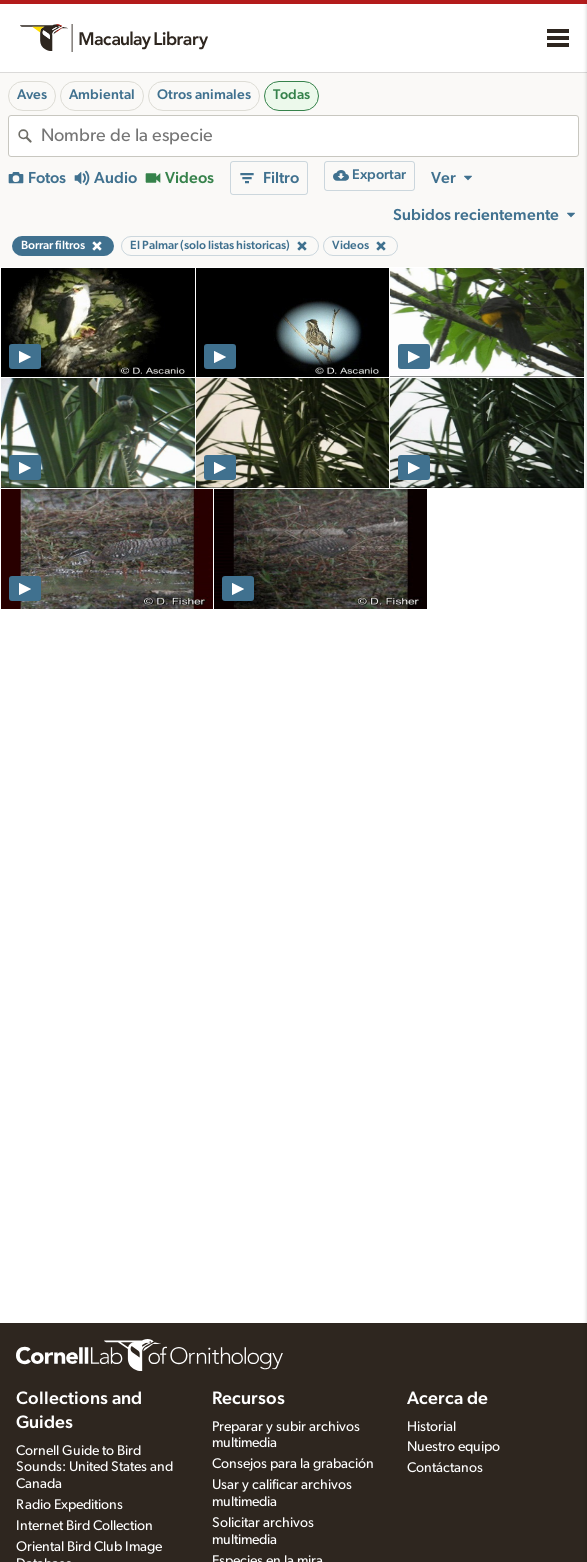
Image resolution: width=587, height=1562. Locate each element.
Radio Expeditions (69, 1505)
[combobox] (309, 136)
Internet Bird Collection (84, 1526)
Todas (291, 95)
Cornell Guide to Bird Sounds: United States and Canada (94, 1468)
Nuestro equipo (453, 1447)
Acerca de (447, 1399)
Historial (431, 1427)
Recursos (248, 1399)
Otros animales (204, 95)
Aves (32, 95)
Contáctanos (445, 1468)
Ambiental (102, 95)
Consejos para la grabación (293, 1464)
